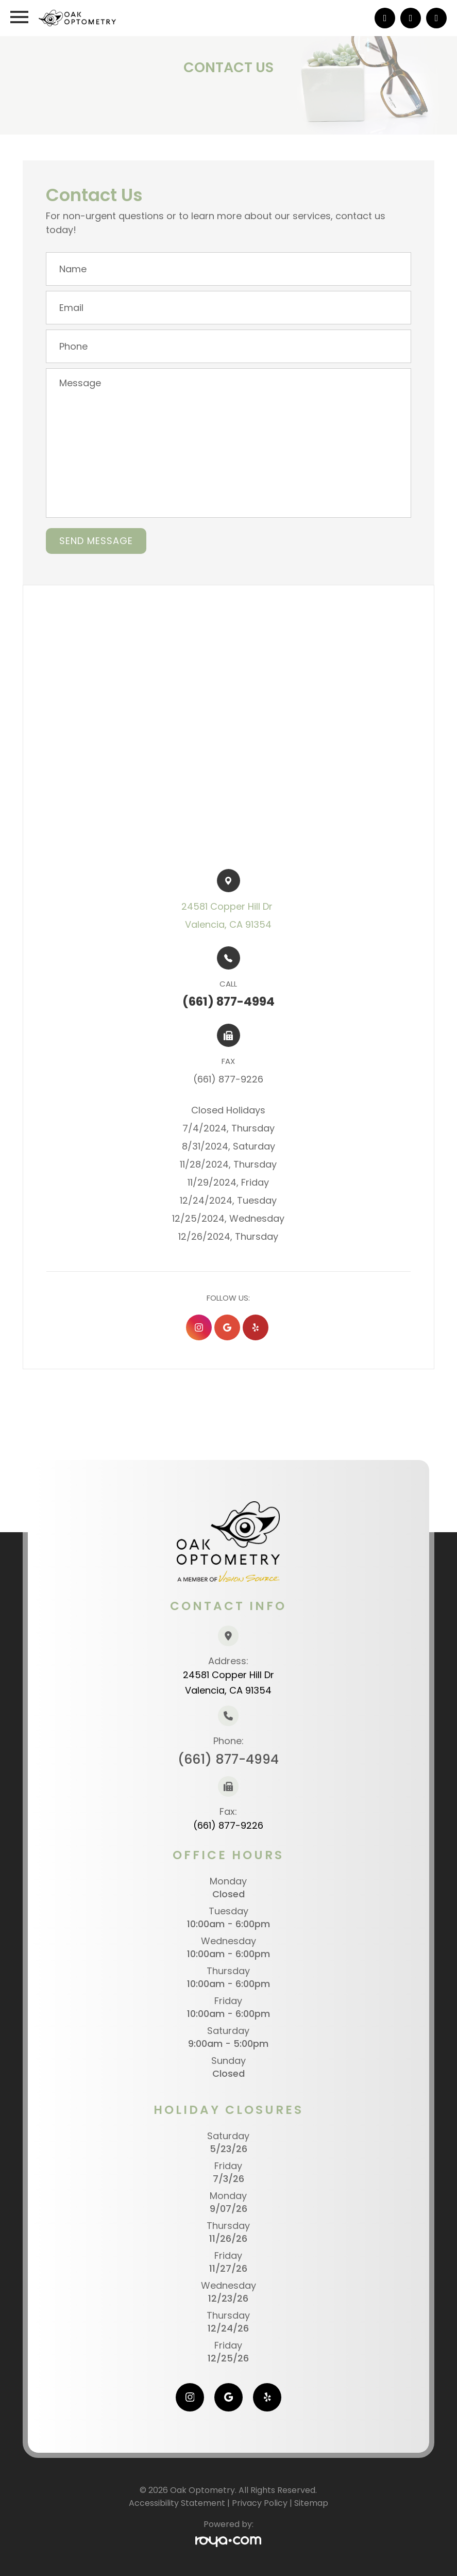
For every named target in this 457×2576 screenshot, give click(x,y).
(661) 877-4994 (228, 1759)
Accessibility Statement (177, 2503)
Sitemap (311, 2503)
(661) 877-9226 (228, 1825)
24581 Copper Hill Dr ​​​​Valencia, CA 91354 (228, 915)
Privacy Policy (259, 2503)
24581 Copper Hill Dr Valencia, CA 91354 (228, 1682)
